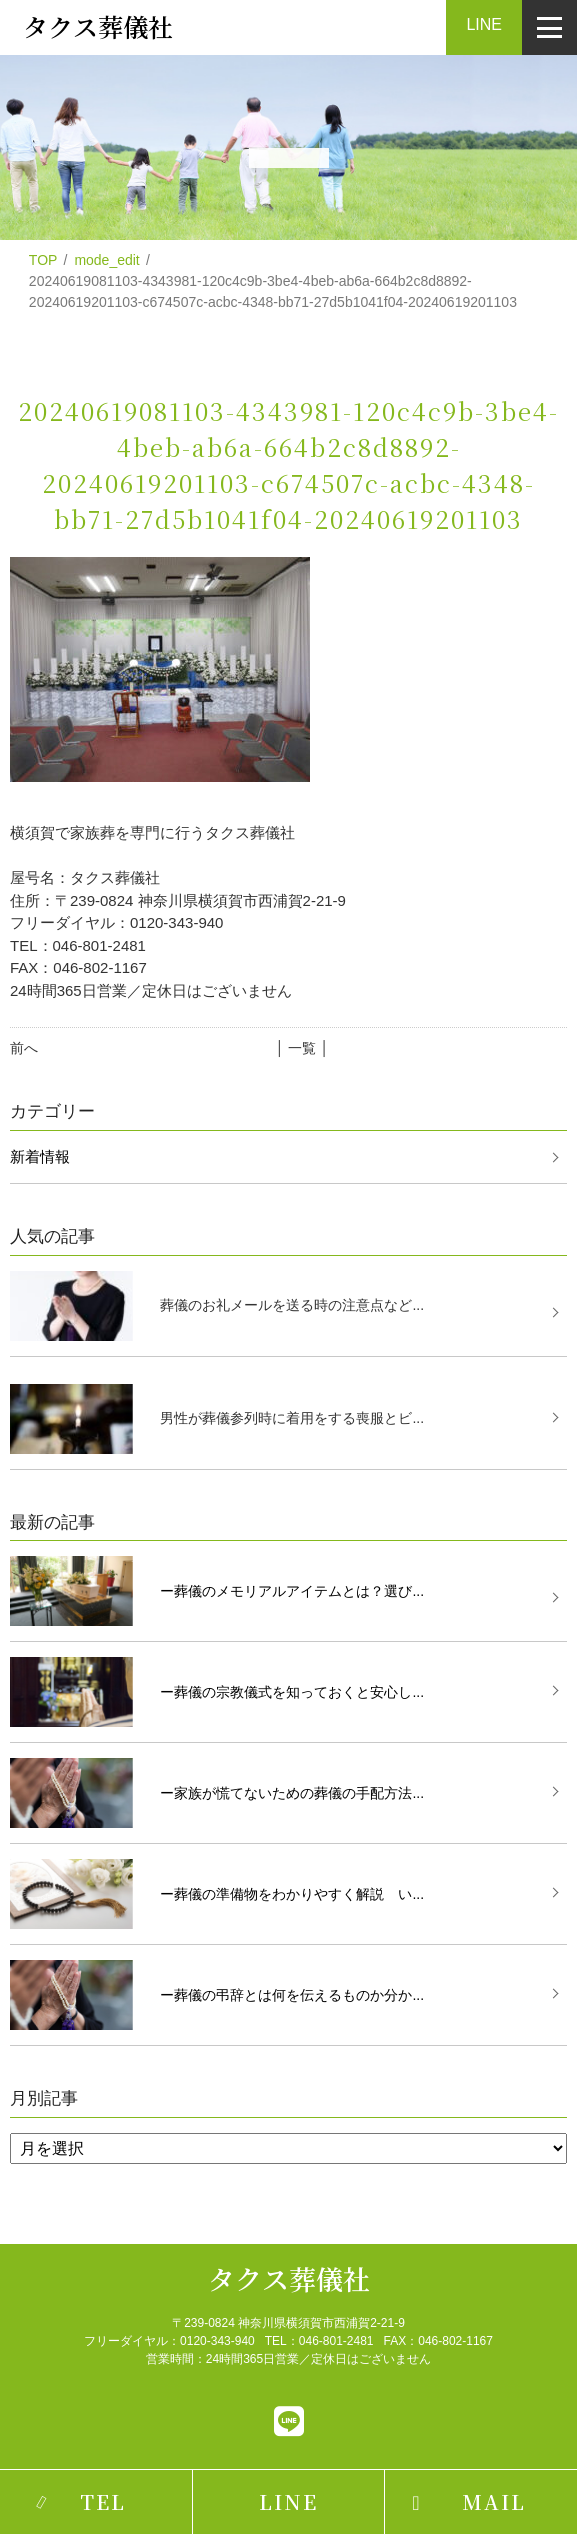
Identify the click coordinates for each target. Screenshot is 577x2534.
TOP (43, 260)
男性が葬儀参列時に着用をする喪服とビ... (292, 1418)
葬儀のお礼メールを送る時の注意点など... (292, 1305)
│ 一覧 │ (302, 1048)
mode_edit (106, 260)
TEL (103, 2501)
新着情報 (40, 1156)
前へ (24, 1048)
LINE (484, 24)
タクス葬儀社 (289, 2278)
